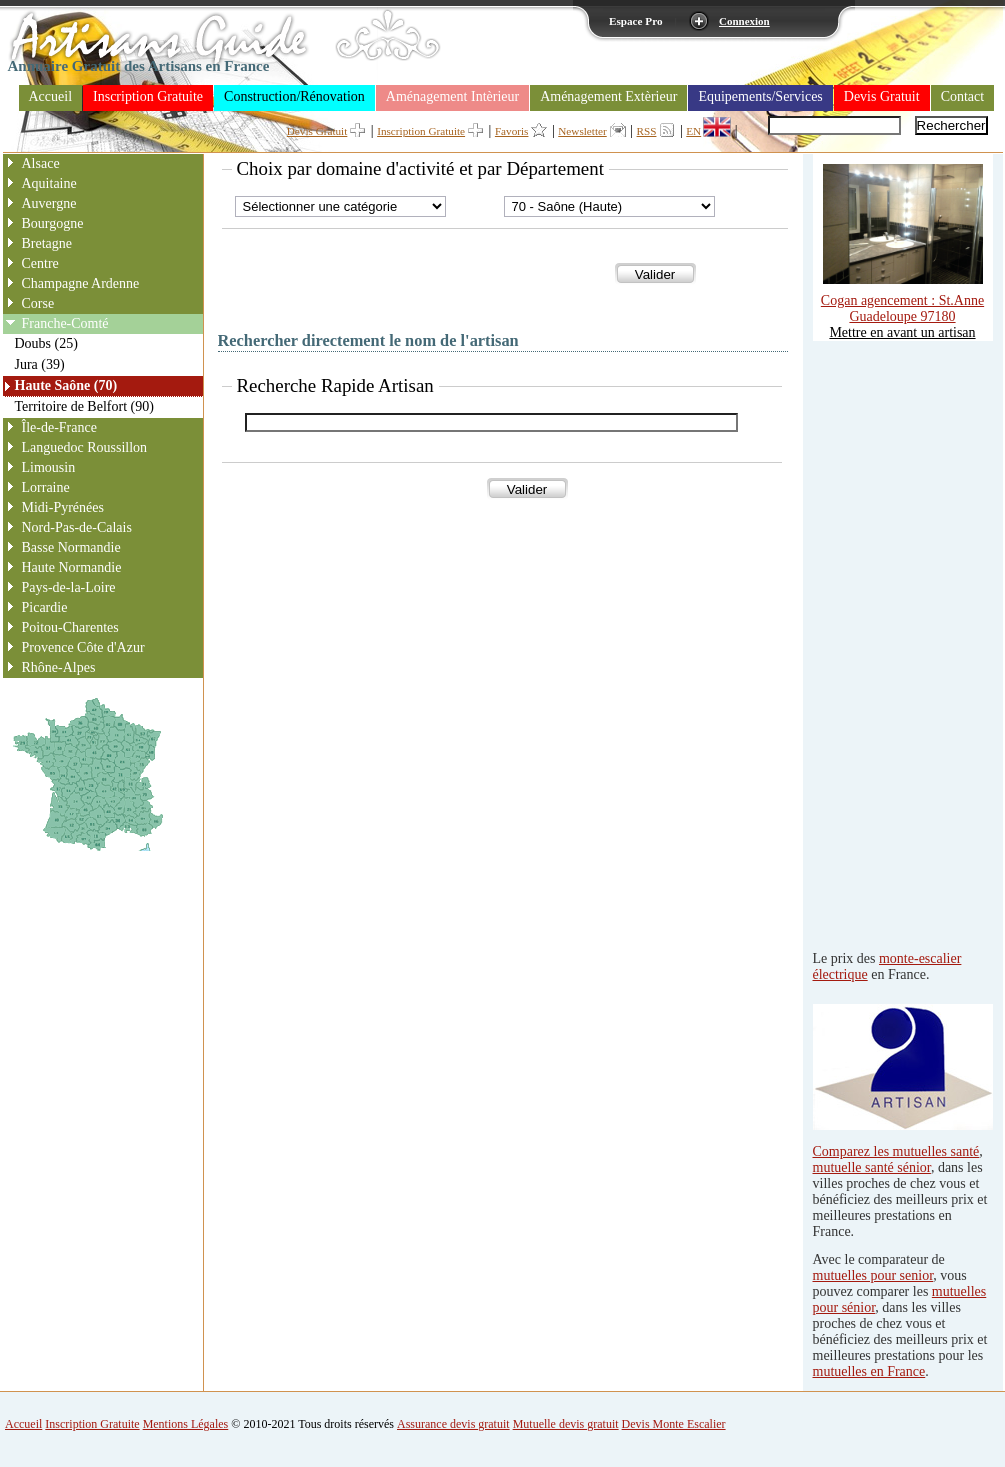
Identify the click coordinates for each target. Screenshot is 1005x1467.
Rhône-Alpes (59, 667)
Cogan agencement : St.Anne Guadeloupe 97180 (902, 300)
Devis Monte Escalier (674, 1424)
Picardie (45, 607)
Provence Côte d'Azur (83, 647)
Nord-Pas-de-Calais (77, 527)
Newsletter (582, 131)
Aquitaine (49, 183)
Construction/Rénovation (294, 96)
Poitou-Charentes (70, 627)
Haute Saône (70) (66, 385)
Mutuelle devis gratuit (566, 1424)
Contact (963, 96)
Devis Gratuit (882, 96)
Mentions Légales (186, 1424)
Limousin (49, 467)
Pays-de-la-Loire (69, 587)
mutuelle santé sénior (872, 1167)
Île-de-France (59, 427)
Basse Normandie (71, 547)
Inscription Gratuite (148, 96)
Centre (40, 263)
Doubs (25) (46, 343)
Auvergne (49, 203)
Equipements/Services (760, 96)
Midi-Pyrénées (63, 507)
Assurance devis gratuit (453, 1424)
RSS (647, 131)
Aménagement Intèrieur (452, 96)
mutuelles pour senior (873, 1275)
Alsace (41, 163)
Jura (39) (40, 364)
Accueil (51, 96)
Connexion (744, 21)
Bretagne (47, 243)
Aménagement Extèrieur (608, 96)
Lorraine (46, 487)
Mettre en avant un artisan (902, 332)
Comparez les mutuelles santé (896, 1151)
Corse (38, 303)
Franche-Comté (65, 323)
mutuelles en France (869, 1371)
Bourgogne (53, 223)
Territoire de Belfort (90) (84, 406)
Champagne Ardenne (81, 283)
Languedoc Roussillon (85, 447)
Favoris (512, 131)
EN (693, 131)
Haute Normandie (72, 567)
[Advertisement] (893, 641)
